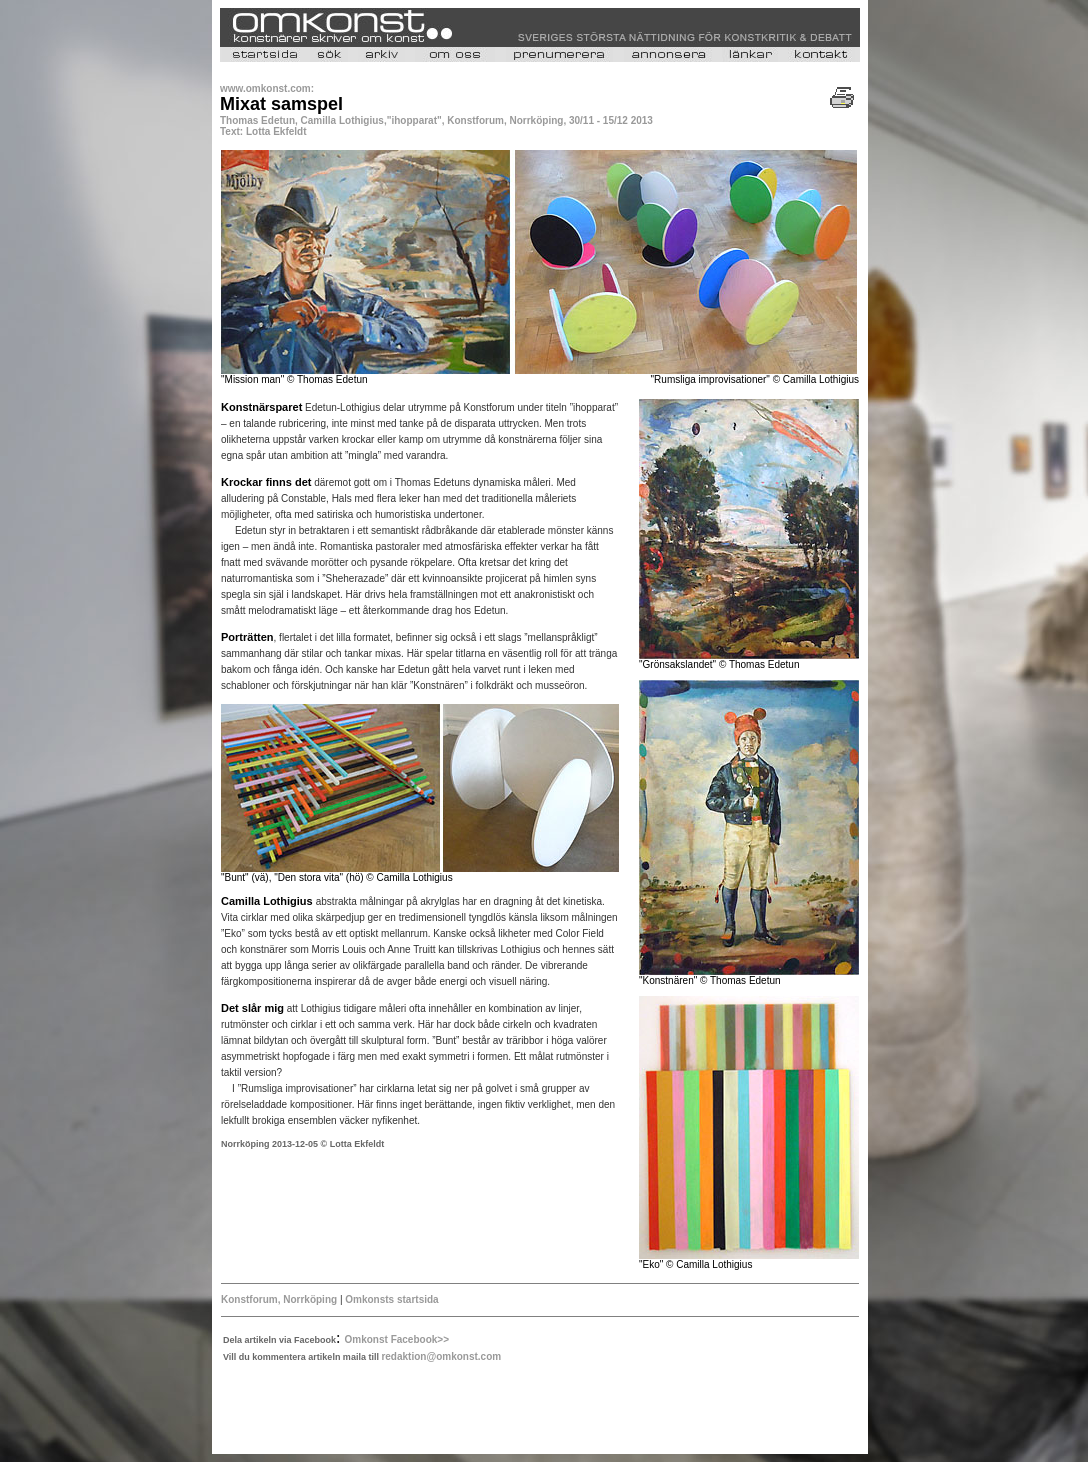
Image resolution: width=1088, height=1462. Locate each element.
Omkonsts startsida (391, 1299)
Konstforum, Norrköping (279, 1299)
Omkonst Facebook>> (397, 1339)
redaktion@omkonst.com (441, 1356)
